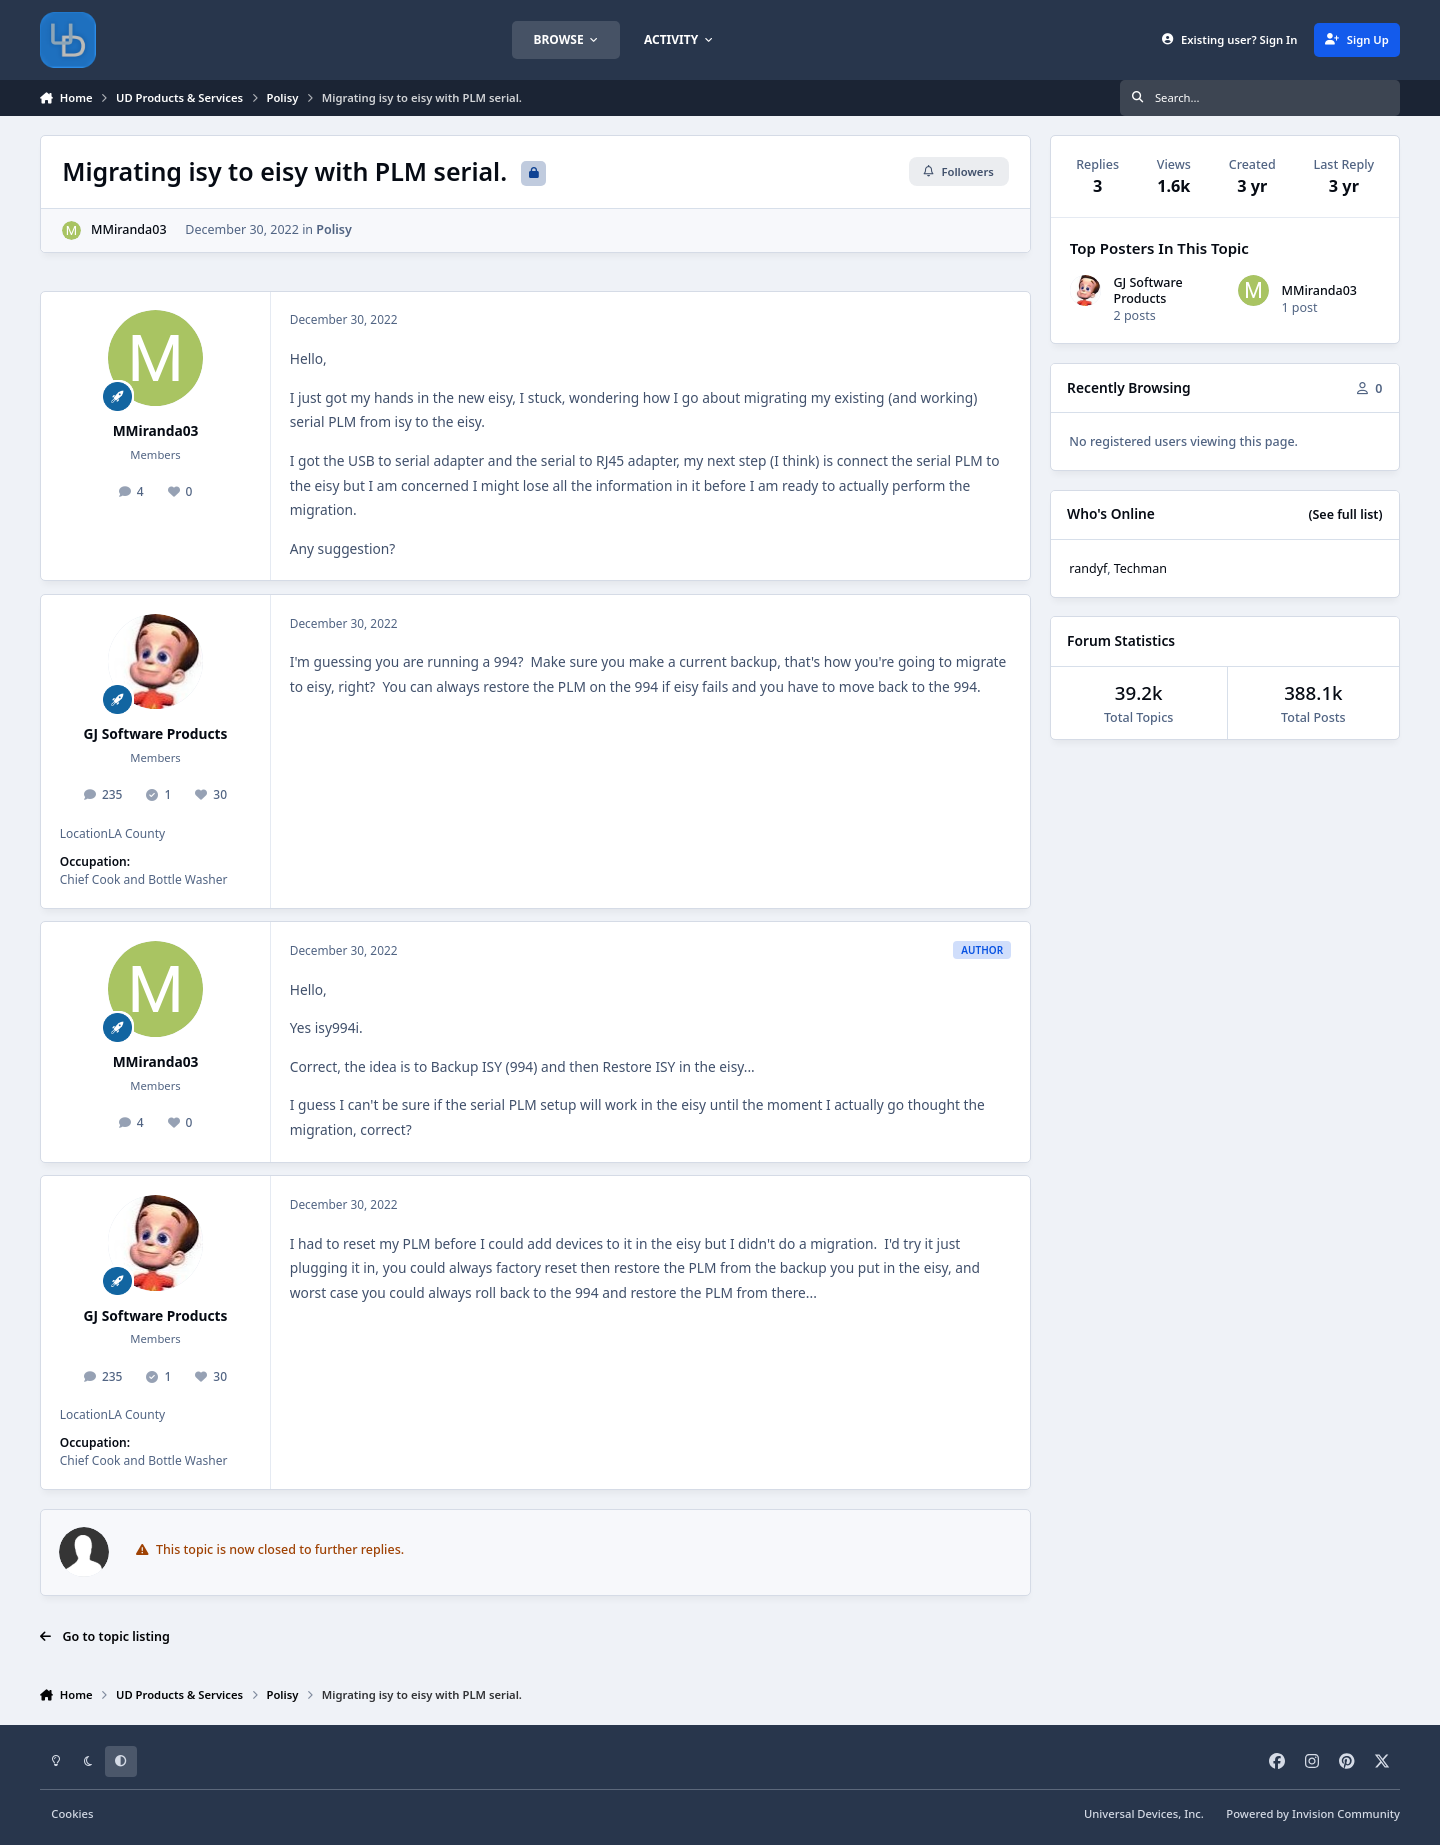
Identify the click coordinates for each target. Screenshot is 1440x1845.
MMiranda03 (129, 229)
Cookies (72, 1813)
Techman (1140, 568)
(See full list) (1345, 514)
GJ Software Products (156, 733)
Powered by (1313, 1813)
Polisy (334, 229)
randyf (1088, 568)
